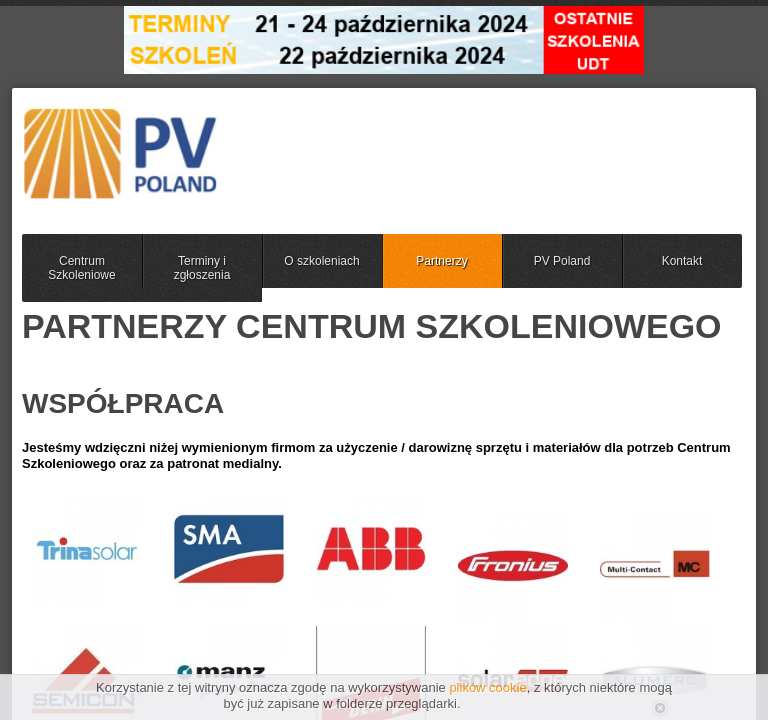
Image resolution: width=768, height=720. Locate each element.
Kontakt (682, 261)
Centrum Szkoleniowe (81, 268)
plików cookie (487, 687)
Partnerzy (441, 261)
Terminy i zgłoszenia (202, 268)
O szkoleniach (321, 261)
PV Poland (562, 261)
